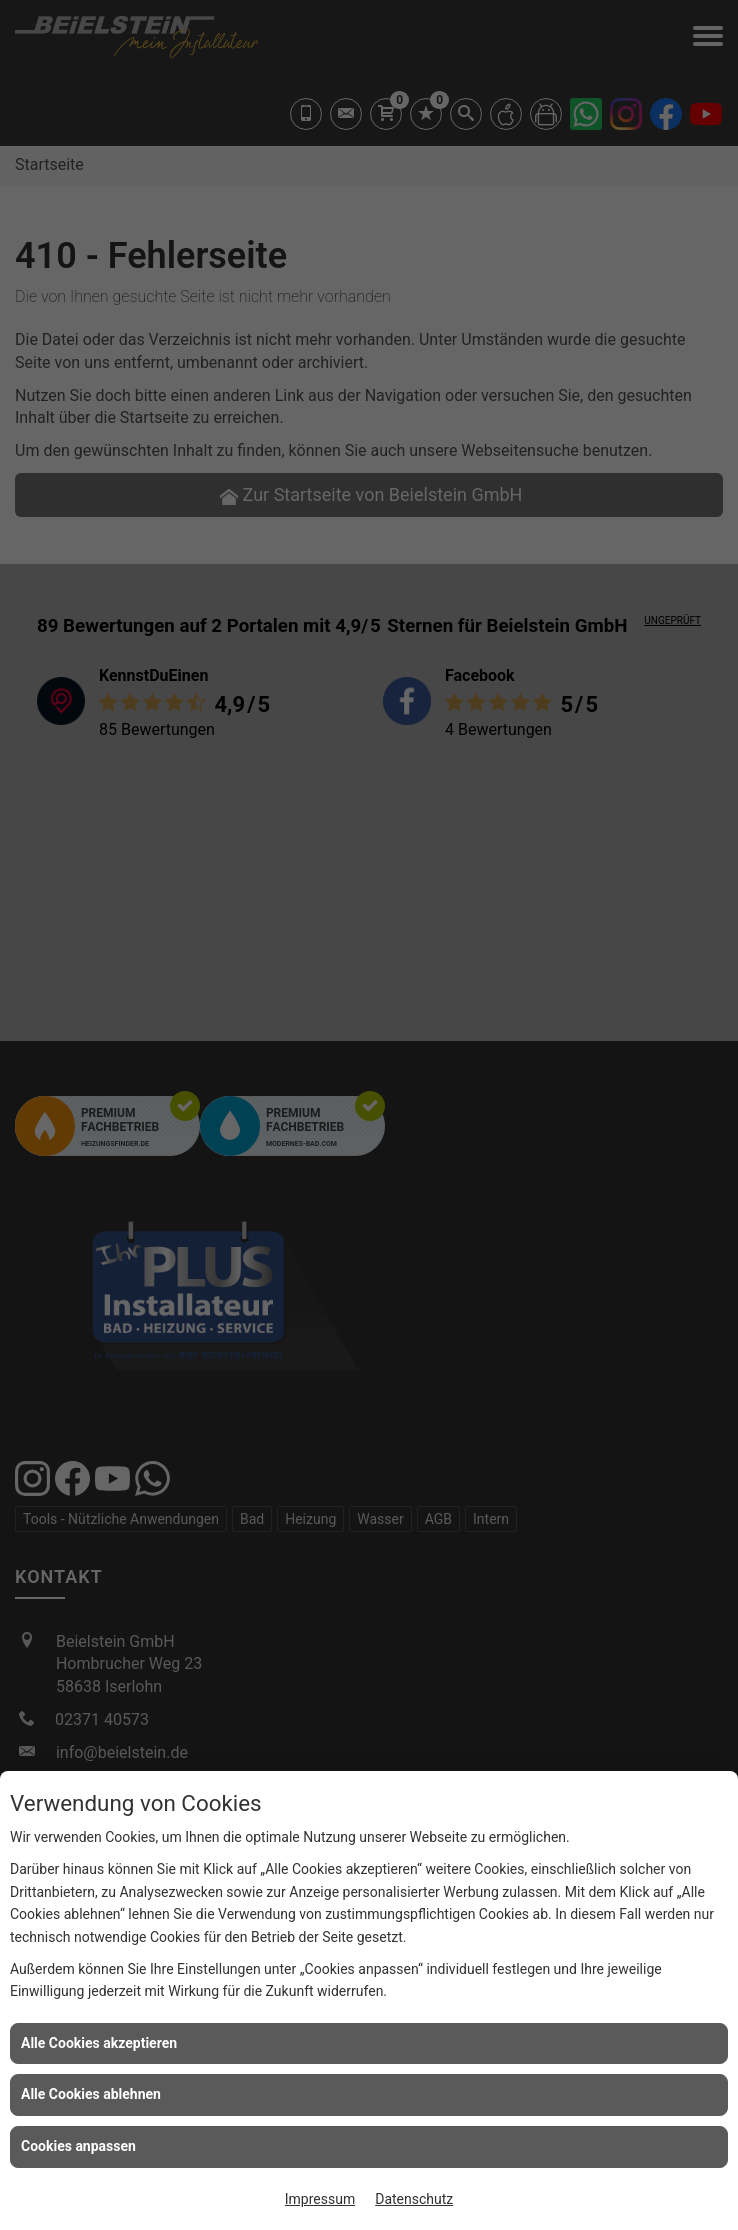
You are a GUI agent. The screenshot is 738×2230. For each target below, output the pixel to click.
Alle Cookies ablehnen (91, 2094)
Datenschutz (414, 2199)
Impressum (320, 2199)
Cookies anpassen (78, 2146)
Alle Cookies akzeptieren (99, 2043)
